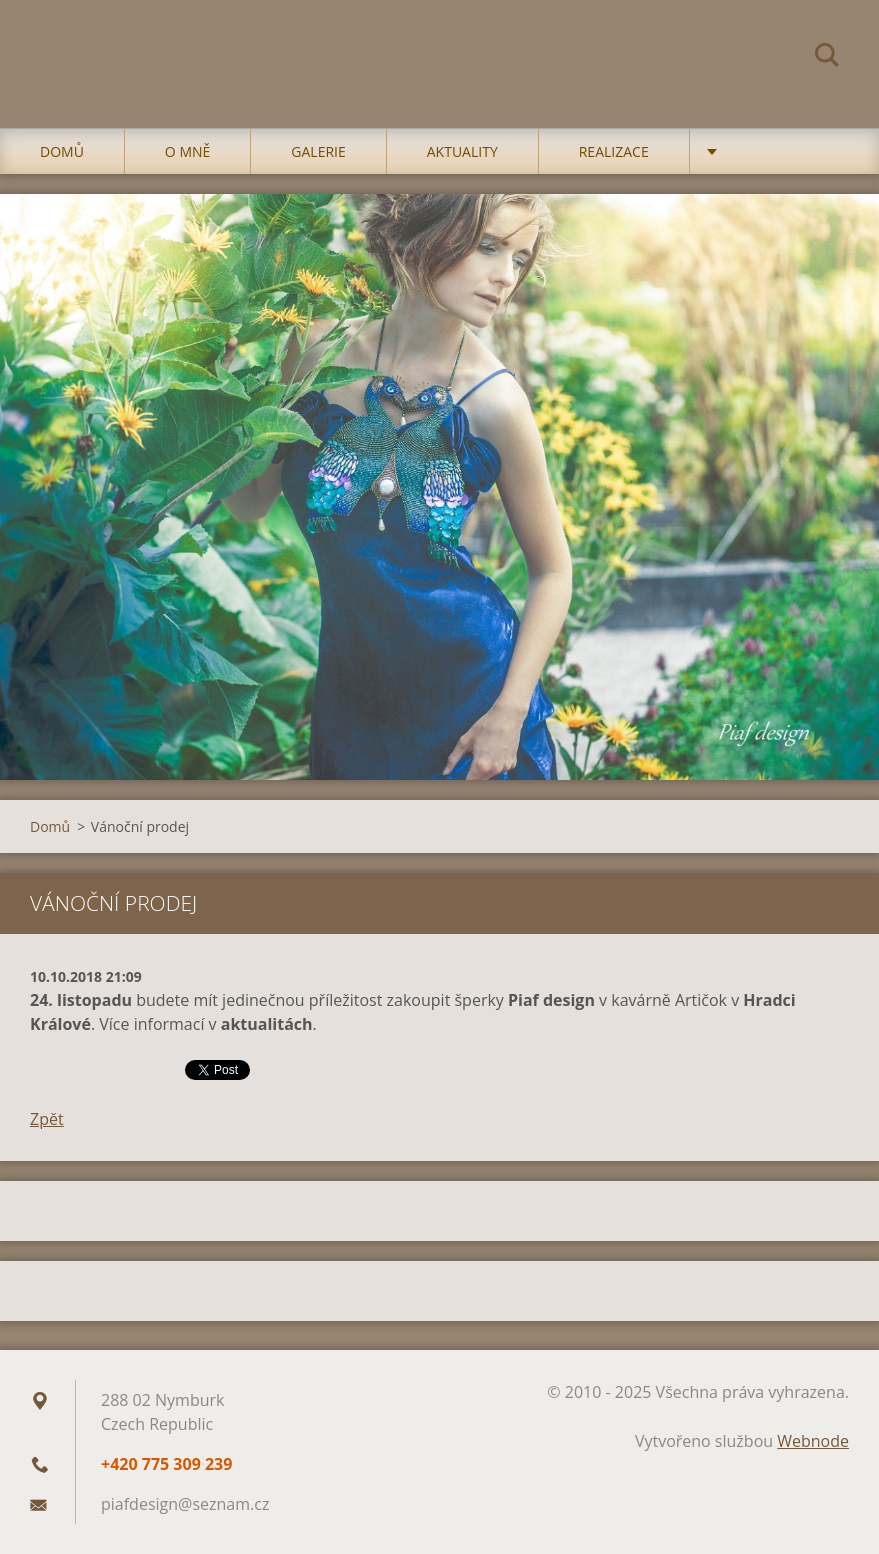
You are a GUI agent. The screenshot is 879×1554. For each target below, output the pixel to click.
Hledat (827, 58)
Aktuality (462, 151)
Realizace (614, 151)
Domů (62, 151)
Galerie (318, 151)
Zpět (47, 1119)
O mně (187, 151)
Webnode (813, 1441)
